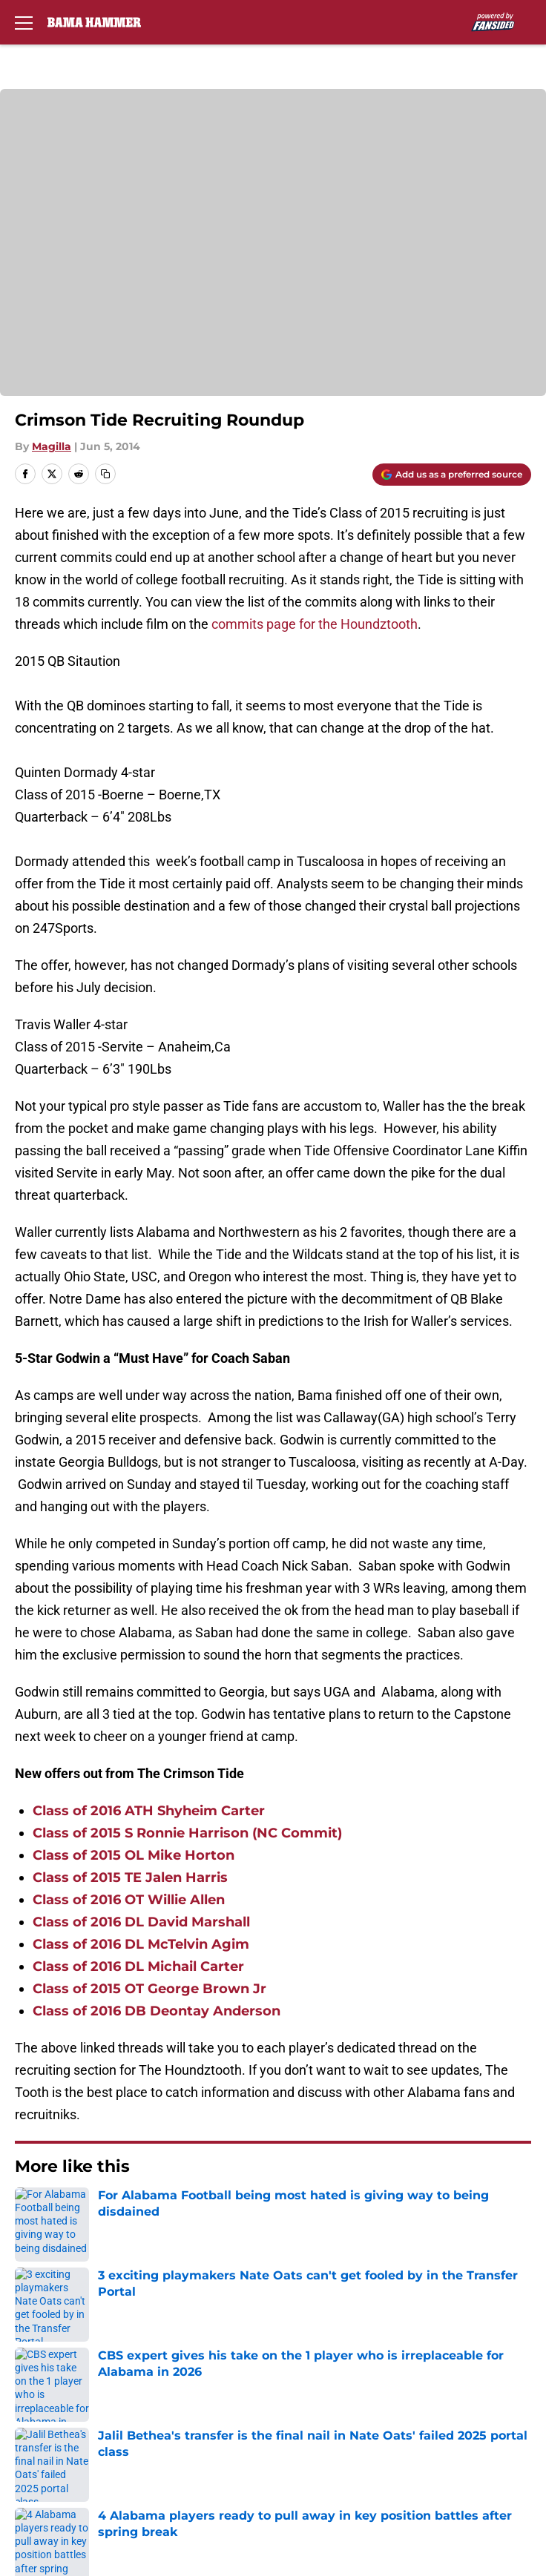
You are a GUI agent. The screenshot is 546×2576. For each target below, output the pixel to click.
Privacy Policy (52, 2397)
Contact (35, 2343)
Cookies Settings (61, 2480)
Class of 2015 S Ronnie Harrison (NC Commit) (187, 1833)
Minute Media (97, 2518)
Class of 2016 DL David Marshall (141, 1922)
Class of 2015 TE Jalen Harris (130, 1877)
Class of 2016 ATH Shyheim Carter (149, 1811)
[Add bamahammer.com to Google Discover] (451, 474)
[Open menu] (24, 22)
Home (29, 2211)
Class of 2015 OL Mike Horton (133, 1855)
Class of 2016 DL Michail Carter (138, 1966)
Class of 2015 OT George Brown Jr (149, 1989)
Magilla (51, 446)
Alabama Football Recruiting (125, 2211)
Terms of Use (345, 2397)
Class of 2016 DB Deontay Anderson (156, 2011)
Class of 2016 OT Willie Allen (129, 1900)
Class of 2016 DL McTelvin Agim (141, 1944)
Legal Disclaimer (355, 2425)
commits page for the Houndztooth (314, 624)
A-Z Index (334, 2452)
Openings (333, 2315)
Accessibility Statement (81, 2452)
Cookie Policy (51, 2425)
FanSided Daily (55, 2370)
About (29, 2315)
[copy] (105, 473)
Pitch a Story (343, 2370)
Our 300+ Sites (349, 2343)
